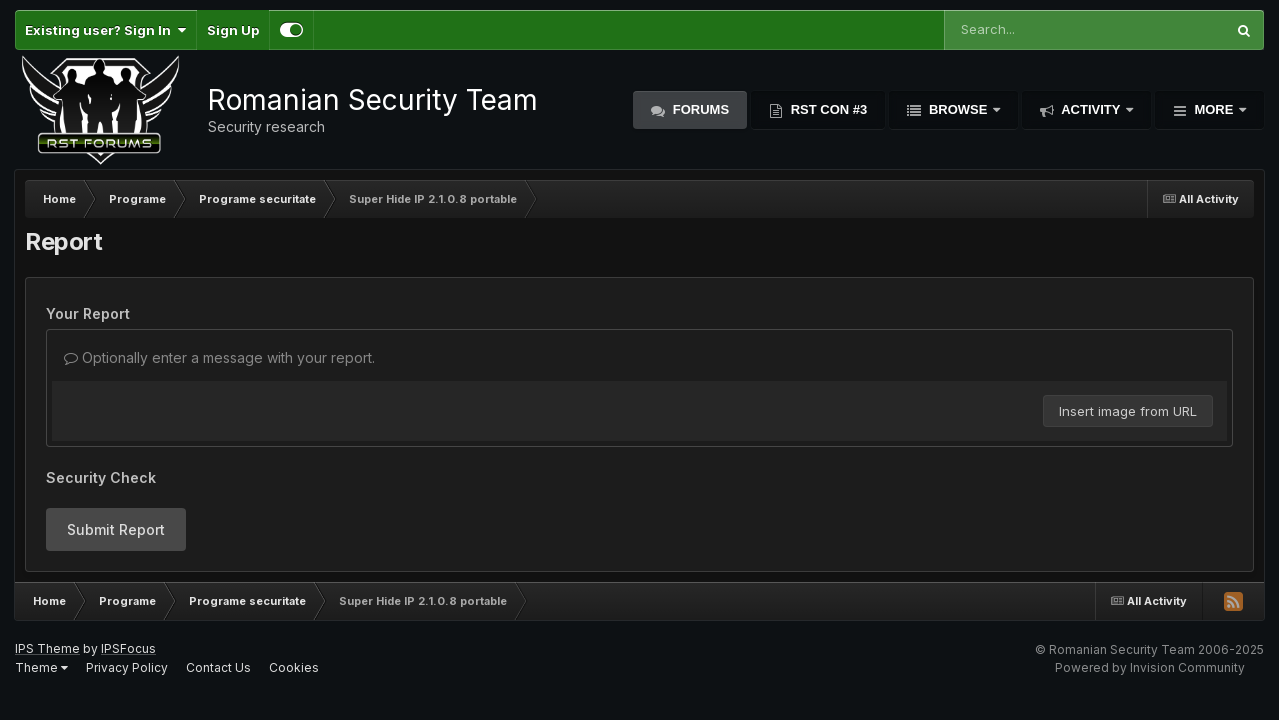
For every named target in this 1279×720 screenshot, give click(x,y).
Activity (1091, 109)
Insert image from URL (1128, 411)
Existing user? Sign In (105, 30)
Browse (958, 109)
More (1214, 109)
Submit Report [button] (116, 529)
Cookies (294, 667)
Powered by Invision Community (1150, 667)
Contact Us (218, 667)
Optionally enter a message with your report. (219, 357)
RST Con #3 (827, 109)
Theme (41, 667)
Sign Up (233, 30)
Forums (699, 109)
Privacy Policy (127, 667)
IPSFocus (128, 648)
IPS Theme (47, 648)
